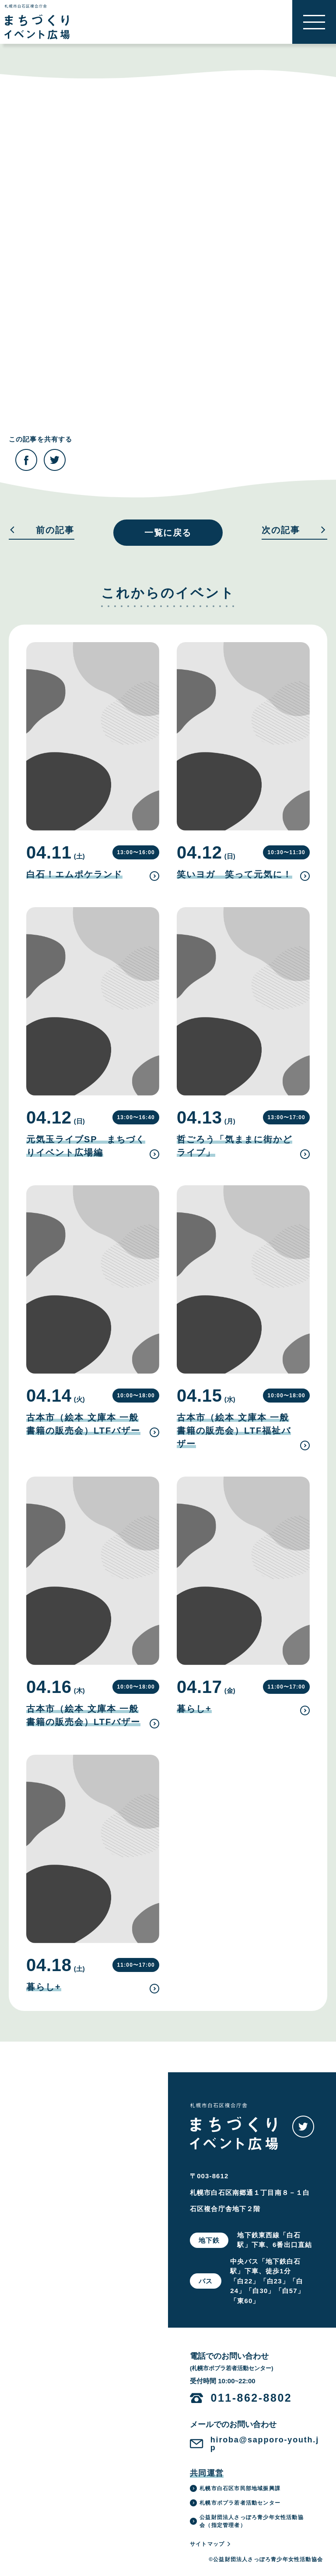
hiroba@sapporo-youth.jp (264, 2444)
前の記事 (41, 530)
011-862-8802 (251, 2397)
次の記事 (294, 530)
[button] (314, 22)
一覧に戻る (168, 532)
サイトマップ (210, 2544)
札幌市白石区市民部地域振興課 (235, 2488)
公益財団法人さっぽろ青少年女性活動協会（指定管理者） (247, 2521)
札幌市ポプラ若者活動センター (235, 2502)
